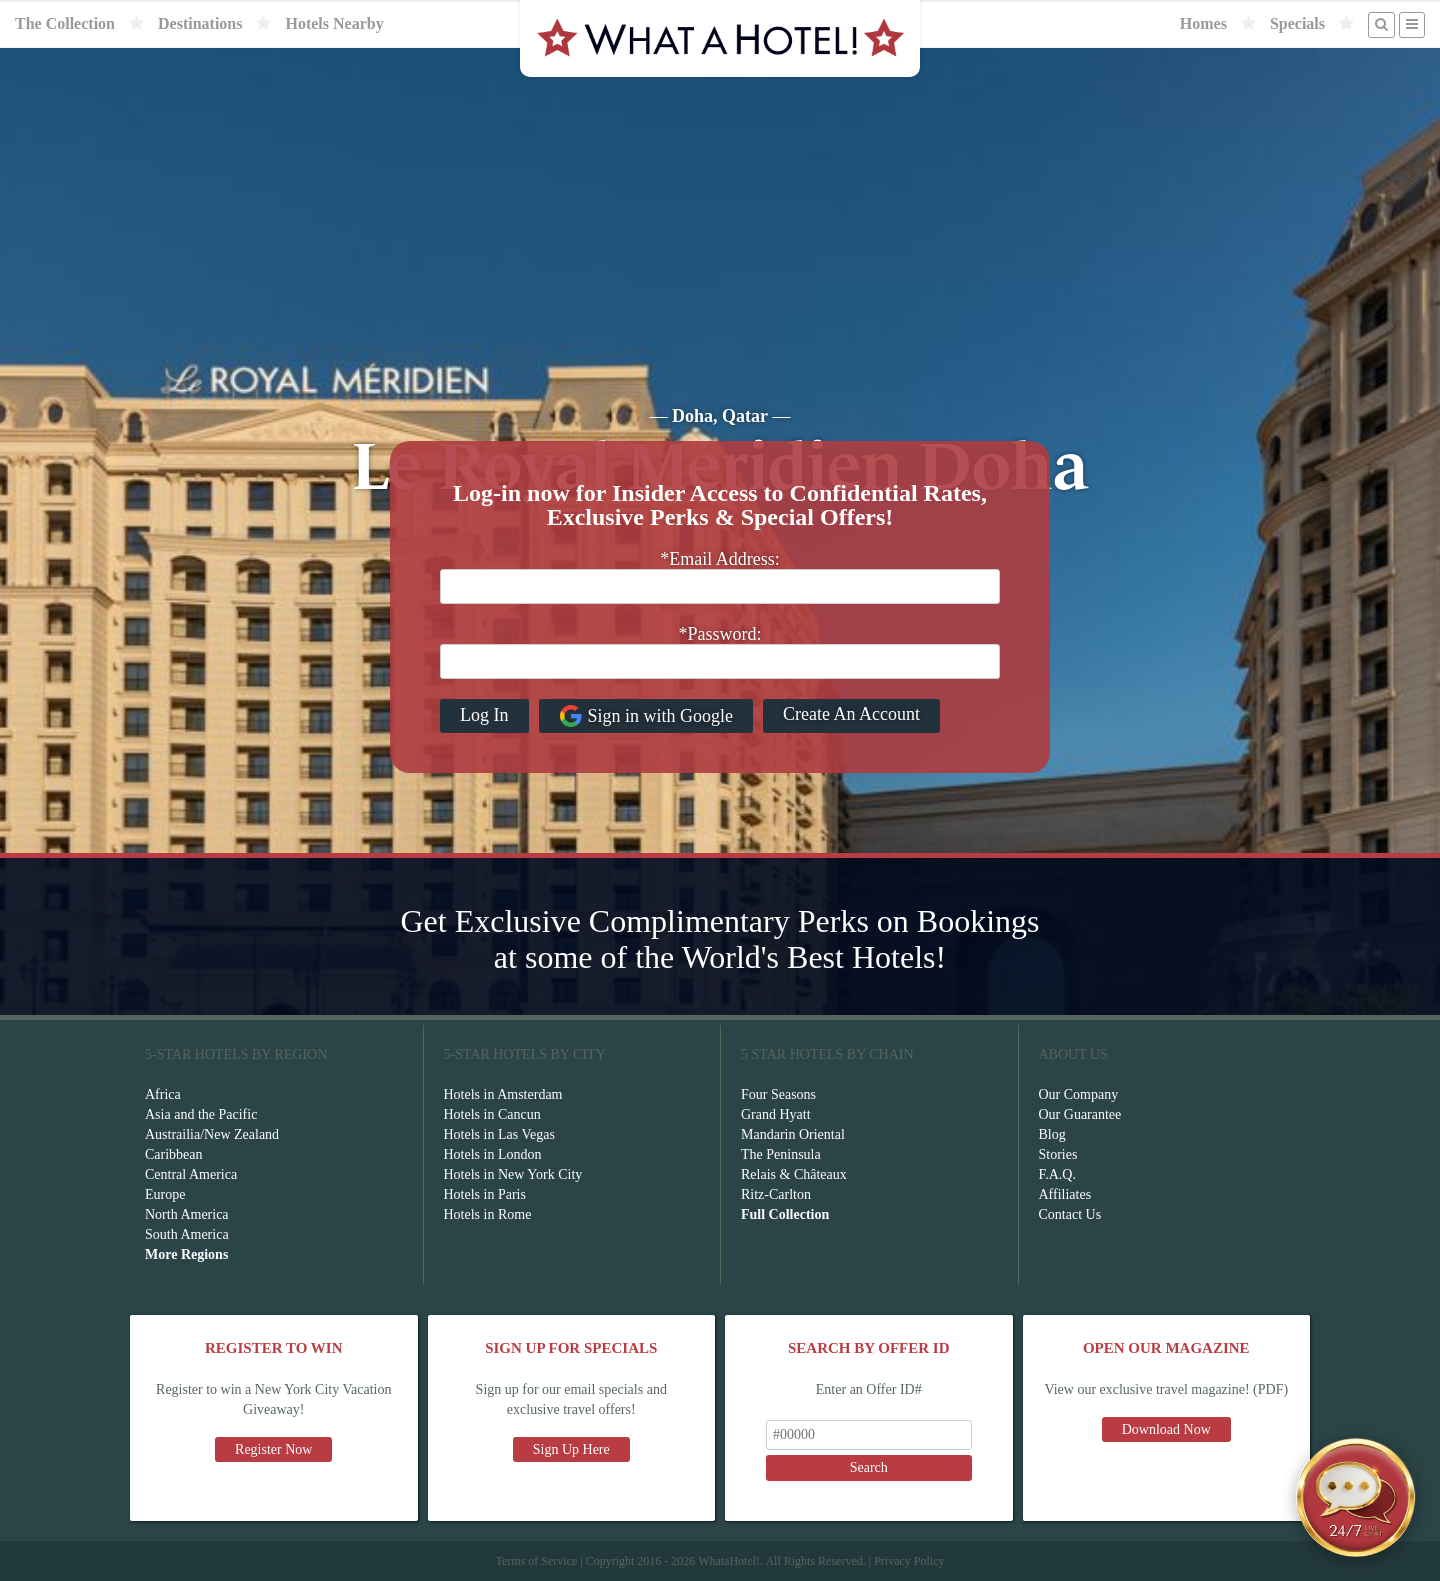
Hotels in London (493, 1154)
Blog (1052, 1134)
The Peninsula (781, 1154)
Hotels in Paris (485, 1194)
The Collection (65, 23)
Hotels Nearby (334, 23)
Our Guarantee (1080, 1114)
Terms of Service (536, 1561)
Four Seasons (778, 1094)
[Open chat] (1356, 1497)
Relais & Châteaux (794, 1174)
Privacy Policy (909, 1561)
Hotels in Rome (488, 1214)
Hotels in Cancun (492, 1114)
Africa (163, 1094)
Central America (191, 1174)
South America (187, 1234)
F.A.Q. (1057, 1174)
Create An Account (851, 714)
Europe (165, 1194)
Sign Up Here (571, 1449)
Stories (1058, 1154)
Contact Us (1070, 1214)
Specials (1297, 23)
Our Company (1079, 1094)
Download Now (1166, 1429)
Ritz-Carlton (776, 1194)
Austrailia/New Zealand (212, 1134)
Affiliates (1065, 1194)
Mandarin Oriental (793, 1134)
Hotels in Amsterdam (503, 1094)
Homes (1203, 23)
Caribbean (174, 1154)
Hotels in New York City (513, 1174)
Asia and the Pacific (201, 1114)
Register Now (273, 1449)
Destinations (200, 23)
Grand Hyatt (776, 1114)
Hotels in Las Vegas (499, 1134)
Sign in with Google (646, 716)
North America (187, 1214)
